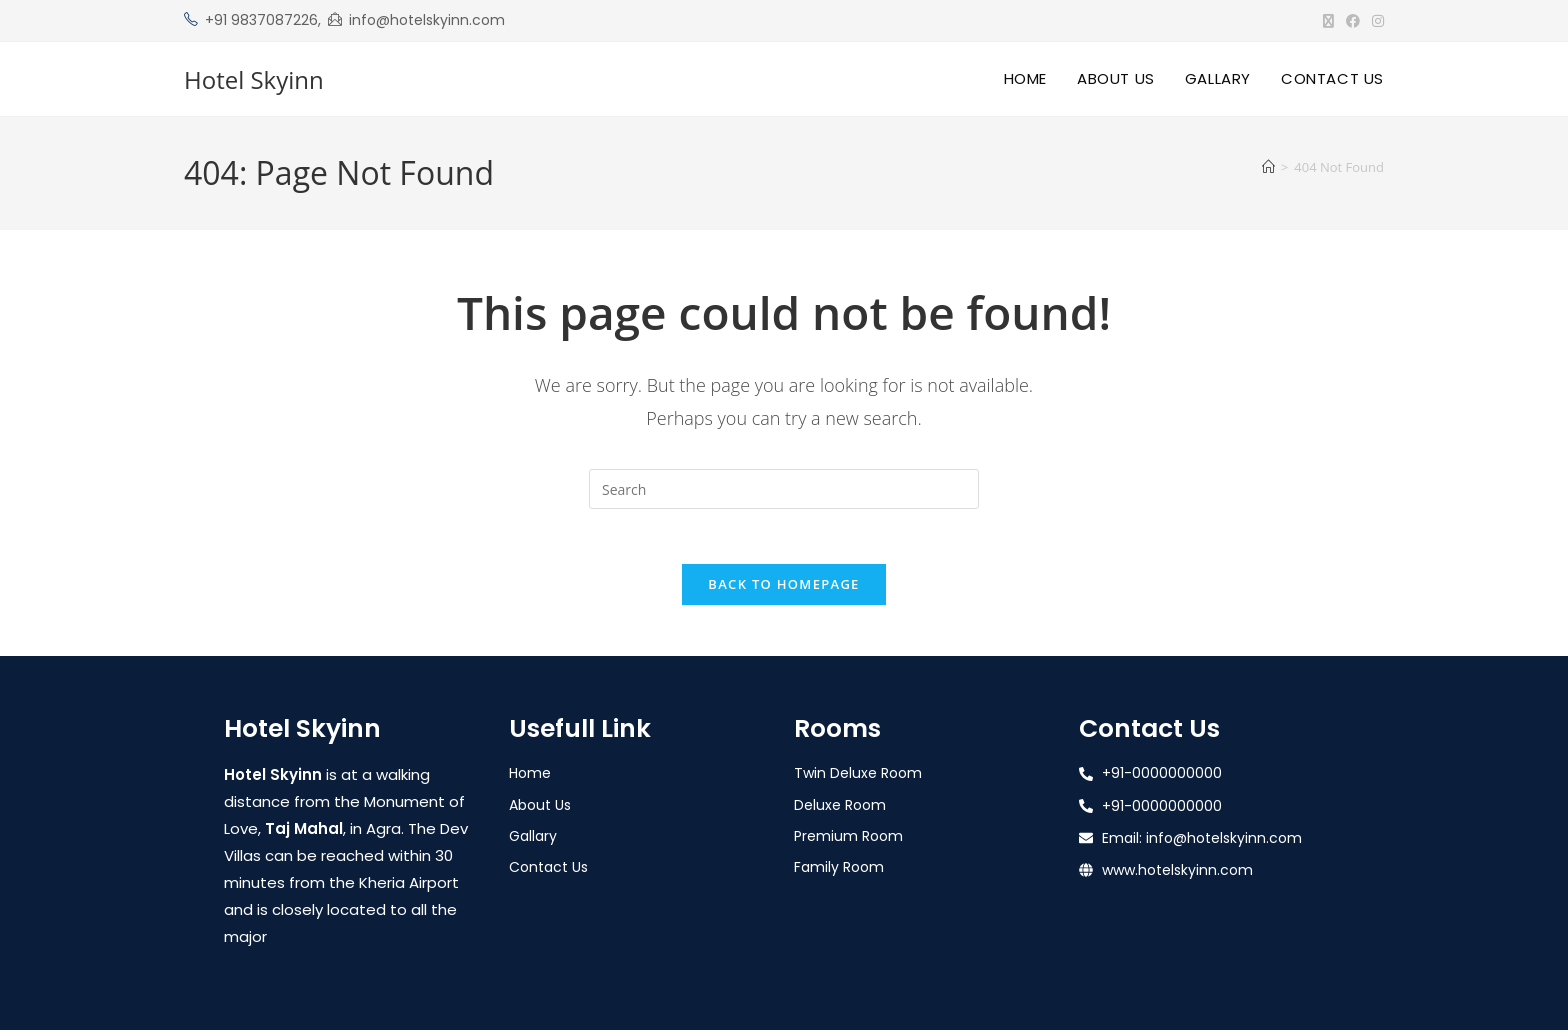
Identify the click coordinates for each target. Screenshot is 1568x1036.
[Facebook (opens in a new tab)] (1353, 21)
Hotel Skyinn (254, 79)
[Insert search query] (784, 489)
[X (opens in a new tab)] (1328, 21)
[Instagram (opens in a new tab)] (1375, 21)
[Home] (1268, 167)
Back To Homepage (783, 590)
